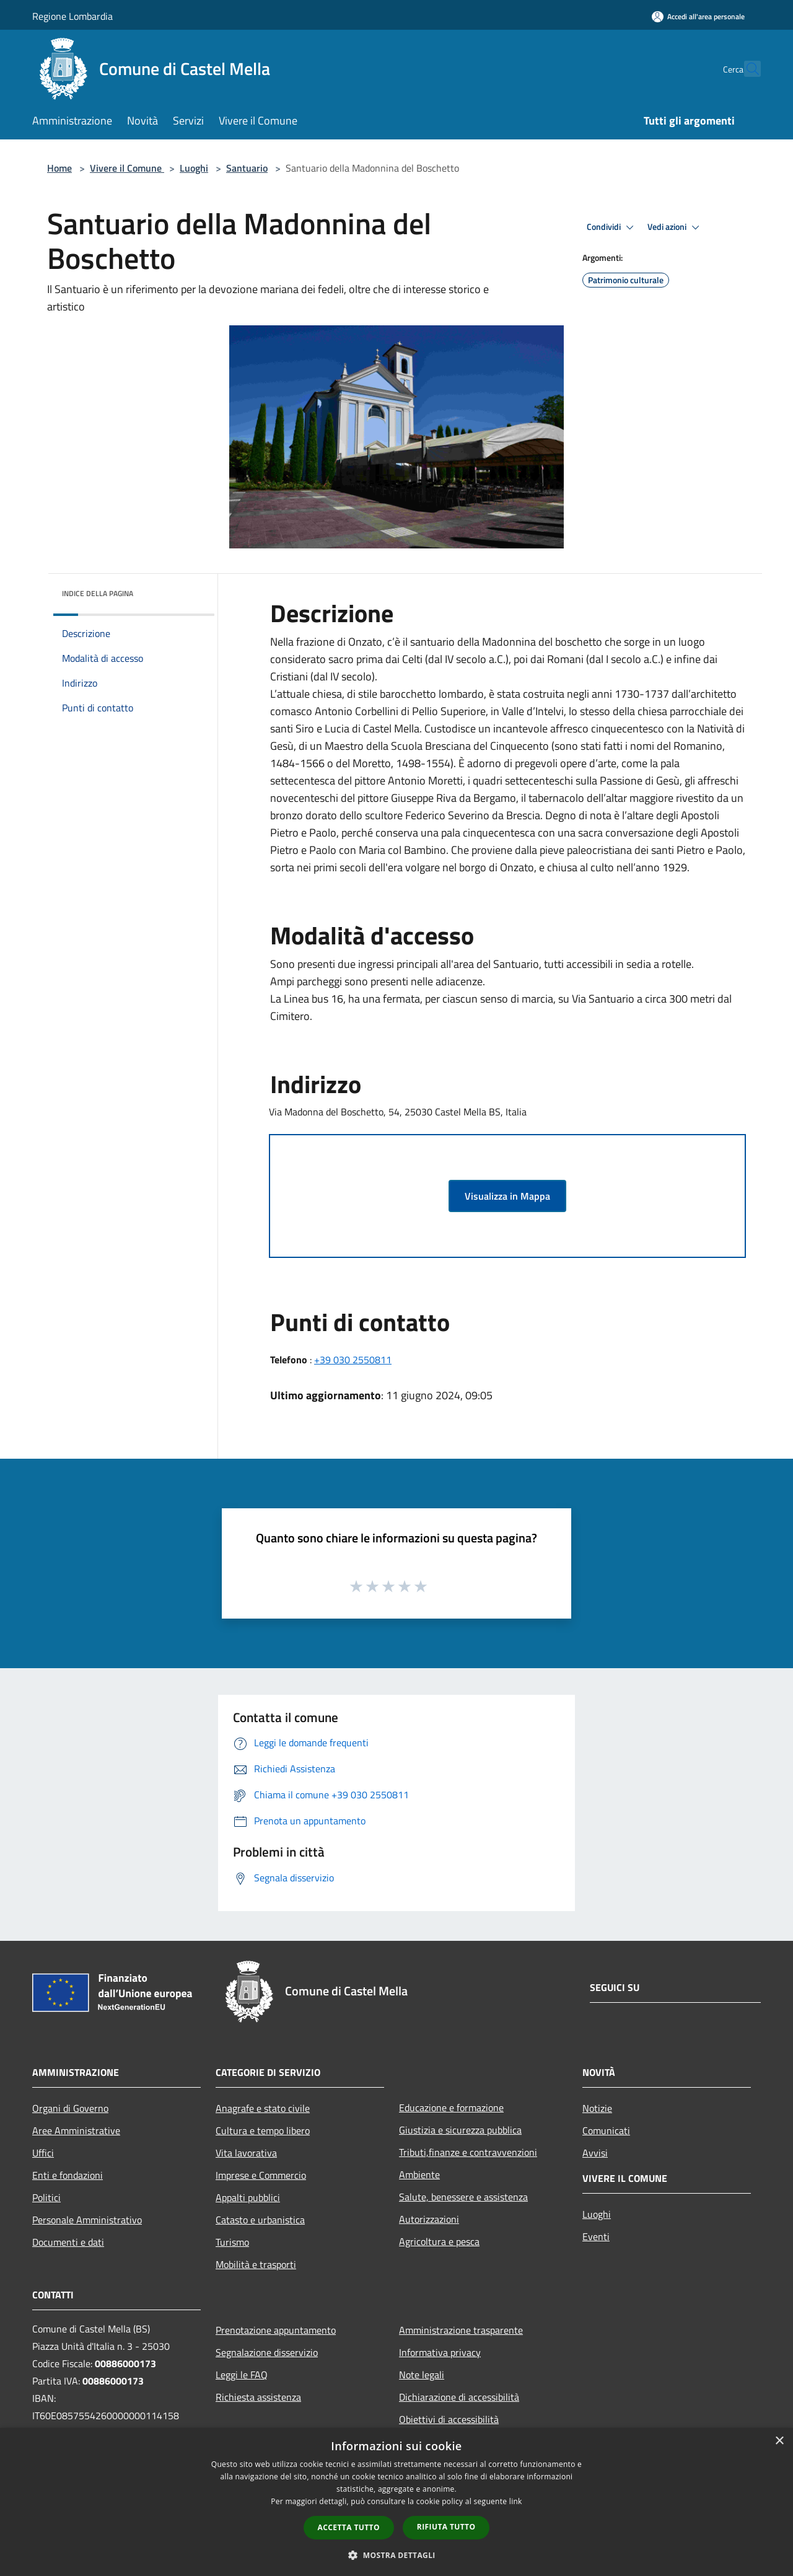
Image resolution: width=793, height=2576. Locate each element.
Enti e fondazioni (67, 2175)
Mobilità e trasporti (256, 2264)
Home (59, 167)
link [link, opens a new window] (515, 2501)
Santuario (247, 167)
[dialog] (396, 2502)
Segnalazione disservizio (267, 2352)
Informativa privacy (440, 2352)
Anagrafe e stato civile (263, 2108)
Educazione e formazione (451, 2107)
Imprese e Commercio (261, 2175)
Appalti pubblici (248, 2197)
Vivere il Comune (127, 167)
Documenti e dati (68, 2242)
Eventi (596, 2236)
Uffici (43, 2152)
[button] (396, 2555)
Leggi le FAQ (242, 2374)
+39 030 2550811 (353, 1359)
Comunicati (606, 2130)
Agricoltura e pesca (439, 2241)
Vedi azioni (675, 227)
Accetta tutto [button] (349, 2527)
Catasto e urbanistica (260, 2219)
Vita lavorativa (246, 2152)
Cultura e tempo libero (263, 2130)
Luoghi (194, 167)
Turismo (232, 2242)
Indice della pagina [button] (97, 593)
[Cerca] (746, 69)
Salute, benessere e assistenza (463, 2196)
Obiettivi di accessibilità (449, 2419)
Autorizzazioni (429, 2219)
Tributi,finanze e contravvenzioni (468, 2152)
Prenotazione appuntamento (276, 2330)
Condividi (612, 227)
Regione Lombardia (72, 16)
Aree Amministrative (76, 2130)
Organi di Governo (70, 2108)
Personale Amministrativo (87, 2219)
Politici (46, 2197)
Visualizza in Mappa (507, 1196)
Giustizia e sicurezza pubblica (460, 2129)
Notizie (597, 2108)
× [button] (779, 2441)
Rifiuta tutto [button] (446, 2526)
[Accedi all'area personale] (698, 16)
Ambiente (419, 2174)
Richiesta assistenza (258, 2396)
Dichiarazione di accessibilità (459, 2396)
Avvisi (595, 2152)
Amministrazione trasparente (461, 2330)
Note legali (421, 2374)
